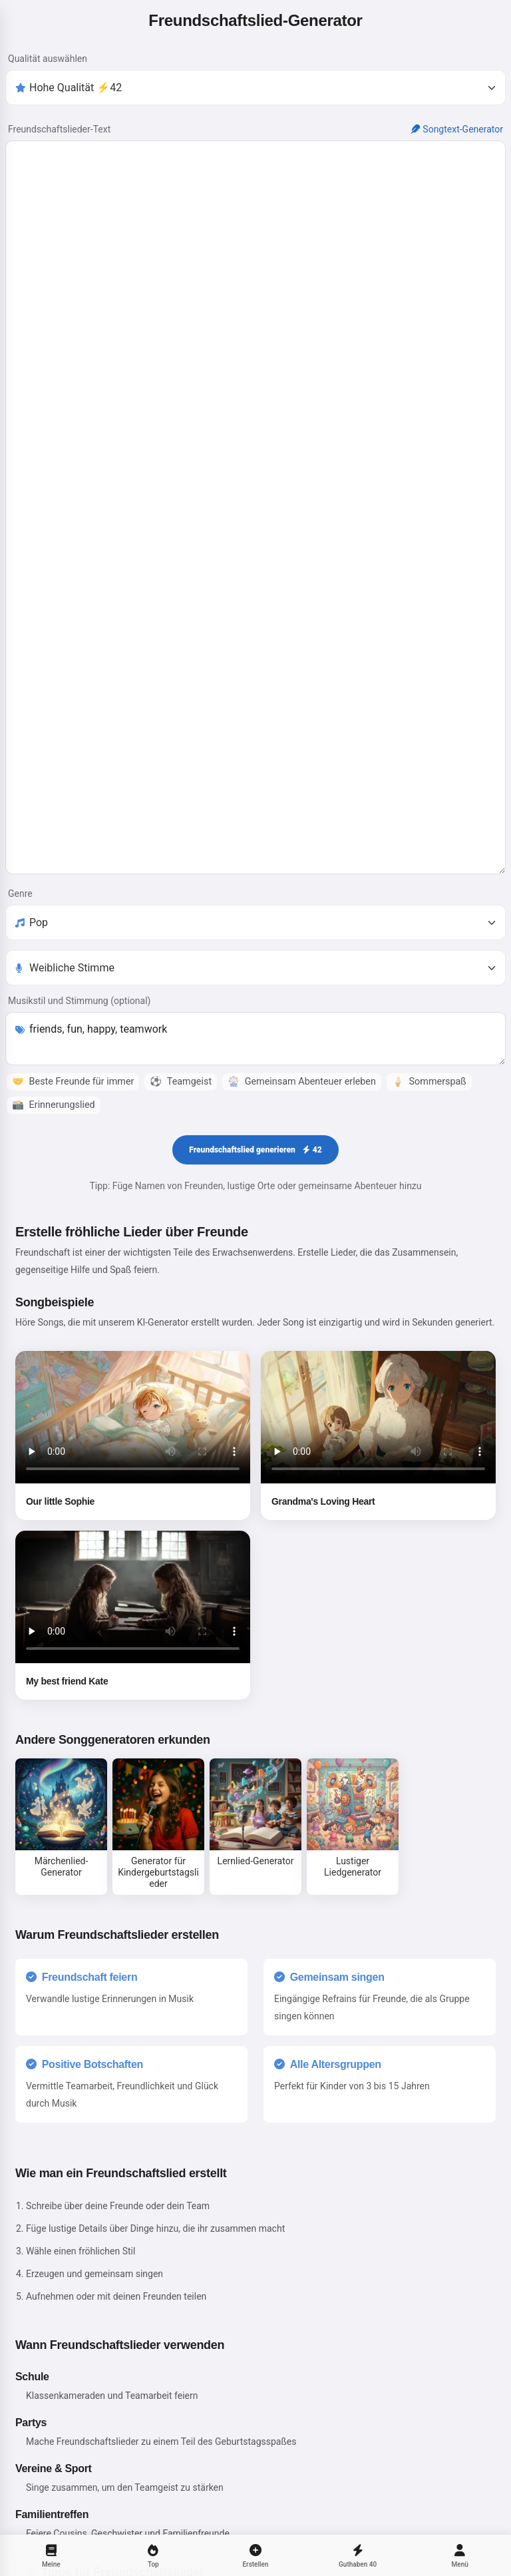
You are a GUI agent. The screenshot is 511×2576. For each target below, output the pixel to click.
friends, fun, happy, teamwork (255, 1078)
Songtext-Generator (457, 129)
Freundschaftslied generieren (255, 1189)
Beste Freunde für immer (73, 1121)
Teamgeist (181, 1121)
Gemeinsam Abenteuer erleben (302, 1121)
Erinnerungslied (53, 1144)
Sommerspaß (429, 1121)
